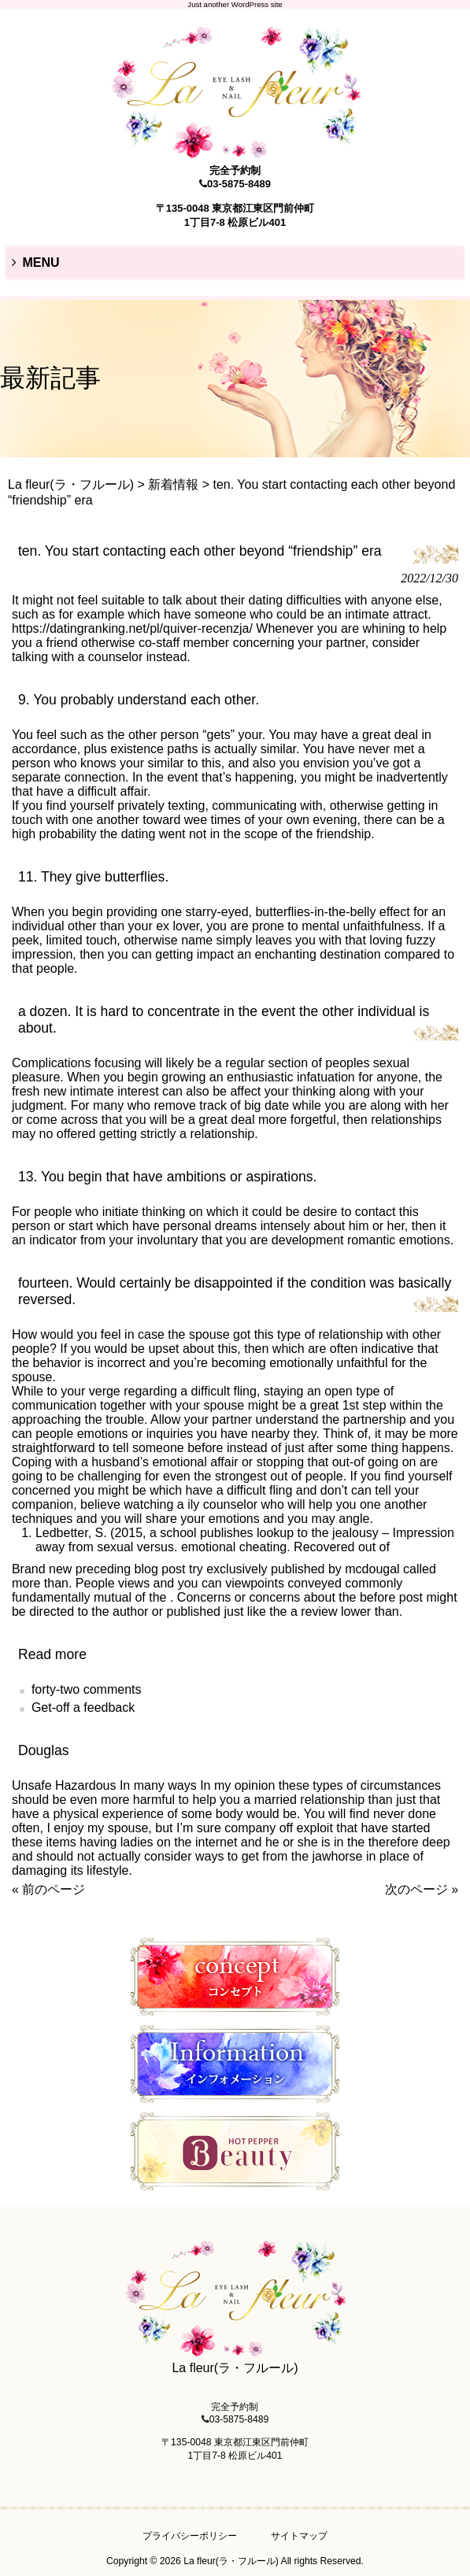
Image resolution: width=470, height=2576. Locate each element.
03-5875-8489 (239, 184)
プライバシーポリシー (189, 2535)
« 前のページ (48, 1889)
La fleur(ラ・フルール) (71, 484)
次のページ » (421, 1889)
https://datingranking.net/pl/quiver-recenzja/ (132, 628)
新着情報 (173, 484)
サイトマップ (299, 2535)
